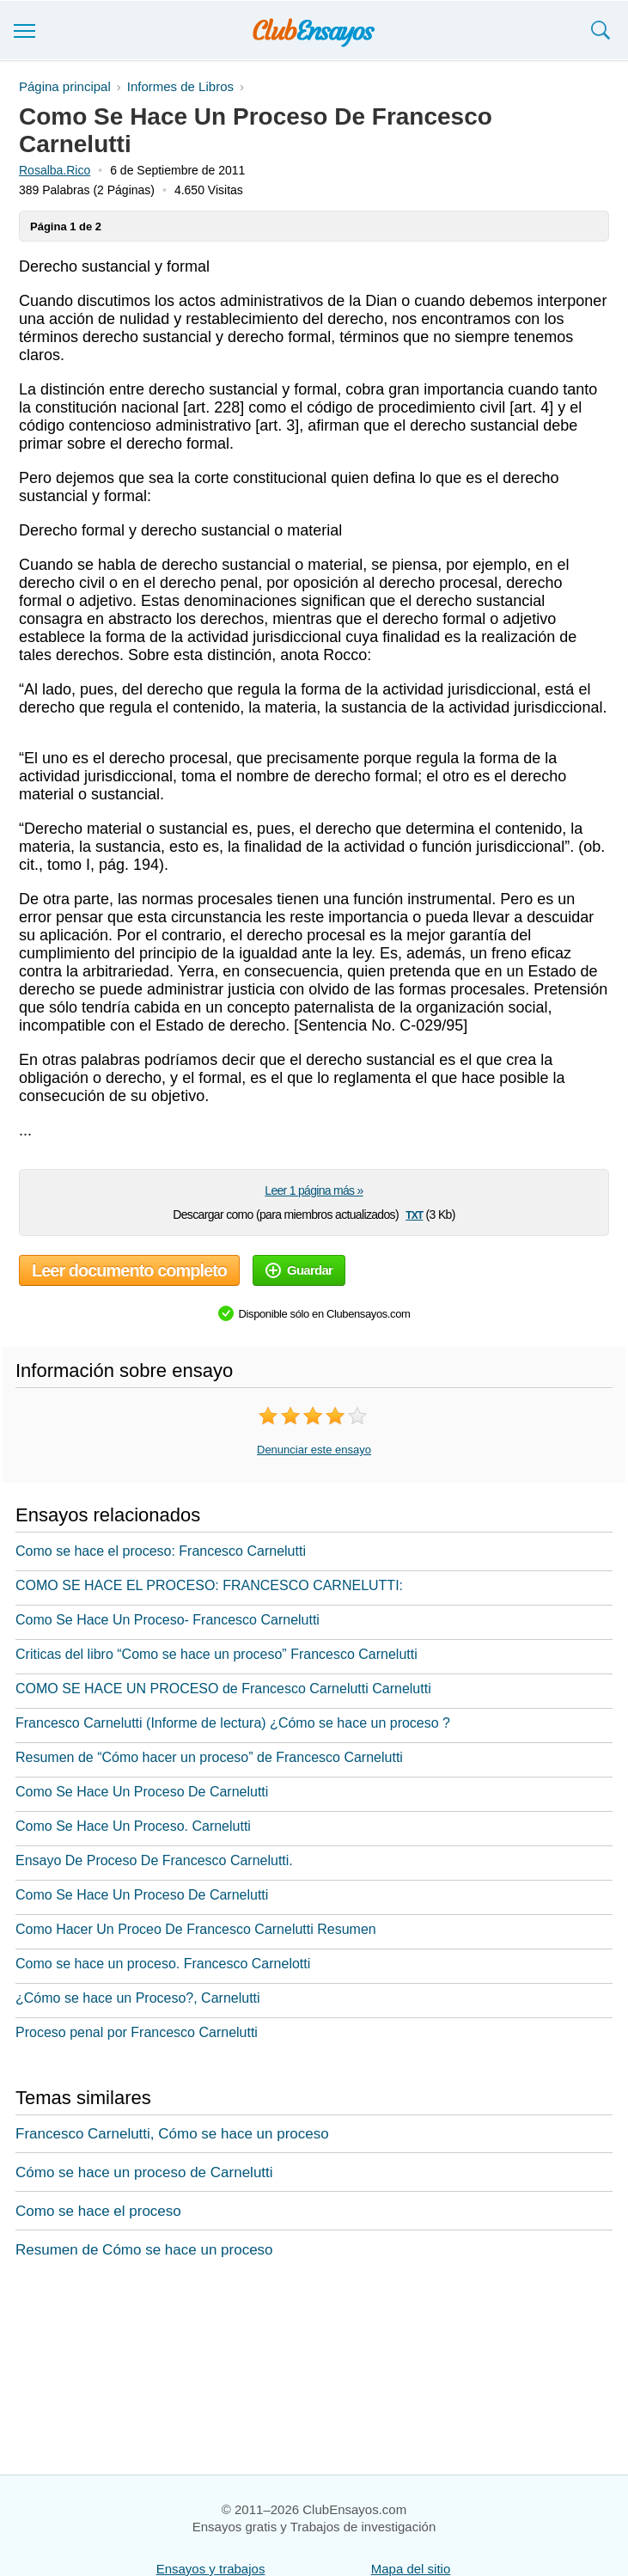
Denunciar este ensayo (314, 1449)
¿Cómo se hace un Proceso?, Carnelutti (137, 1998)
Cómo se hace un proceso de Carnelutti (144, 2172)
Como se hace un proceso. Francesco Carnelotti (162, 1963)
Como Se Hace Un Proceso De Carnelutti (141, 1791)
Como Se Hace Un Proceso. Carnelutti (133, 1826)
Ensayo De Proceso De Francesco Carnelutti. (154, 1860)
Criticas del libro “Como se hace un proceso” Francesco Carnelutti (216, 1654)
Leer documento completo (129, 1270)
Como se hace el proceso (98, 2211)
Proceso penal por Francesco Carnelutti (136, 2032)
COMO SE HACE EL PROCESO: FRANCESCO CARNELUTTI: (209, 1585)
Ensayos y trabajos (210, 2568)
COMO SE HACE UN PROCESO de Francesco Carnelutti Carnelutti (223, 1688)
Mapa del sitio (411, 2568)
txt (414, 1214)
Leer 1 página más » (314, 1190)
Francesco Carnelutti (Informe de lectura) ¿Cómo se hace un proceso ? (232, 1723)
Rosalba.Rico (54, 170)
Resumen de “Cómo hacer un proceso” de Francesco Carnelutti (209, 1757)
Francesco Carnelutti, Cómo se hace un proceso (172, 2134)
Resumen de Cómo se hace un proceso (144, 2250)
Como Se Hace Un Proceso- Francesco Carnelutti (167, 1619)
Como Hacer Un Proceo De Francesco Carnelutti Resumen (195, 1929)
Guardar (298, 1270)
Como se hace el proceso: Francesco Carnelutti (160, 1551)
